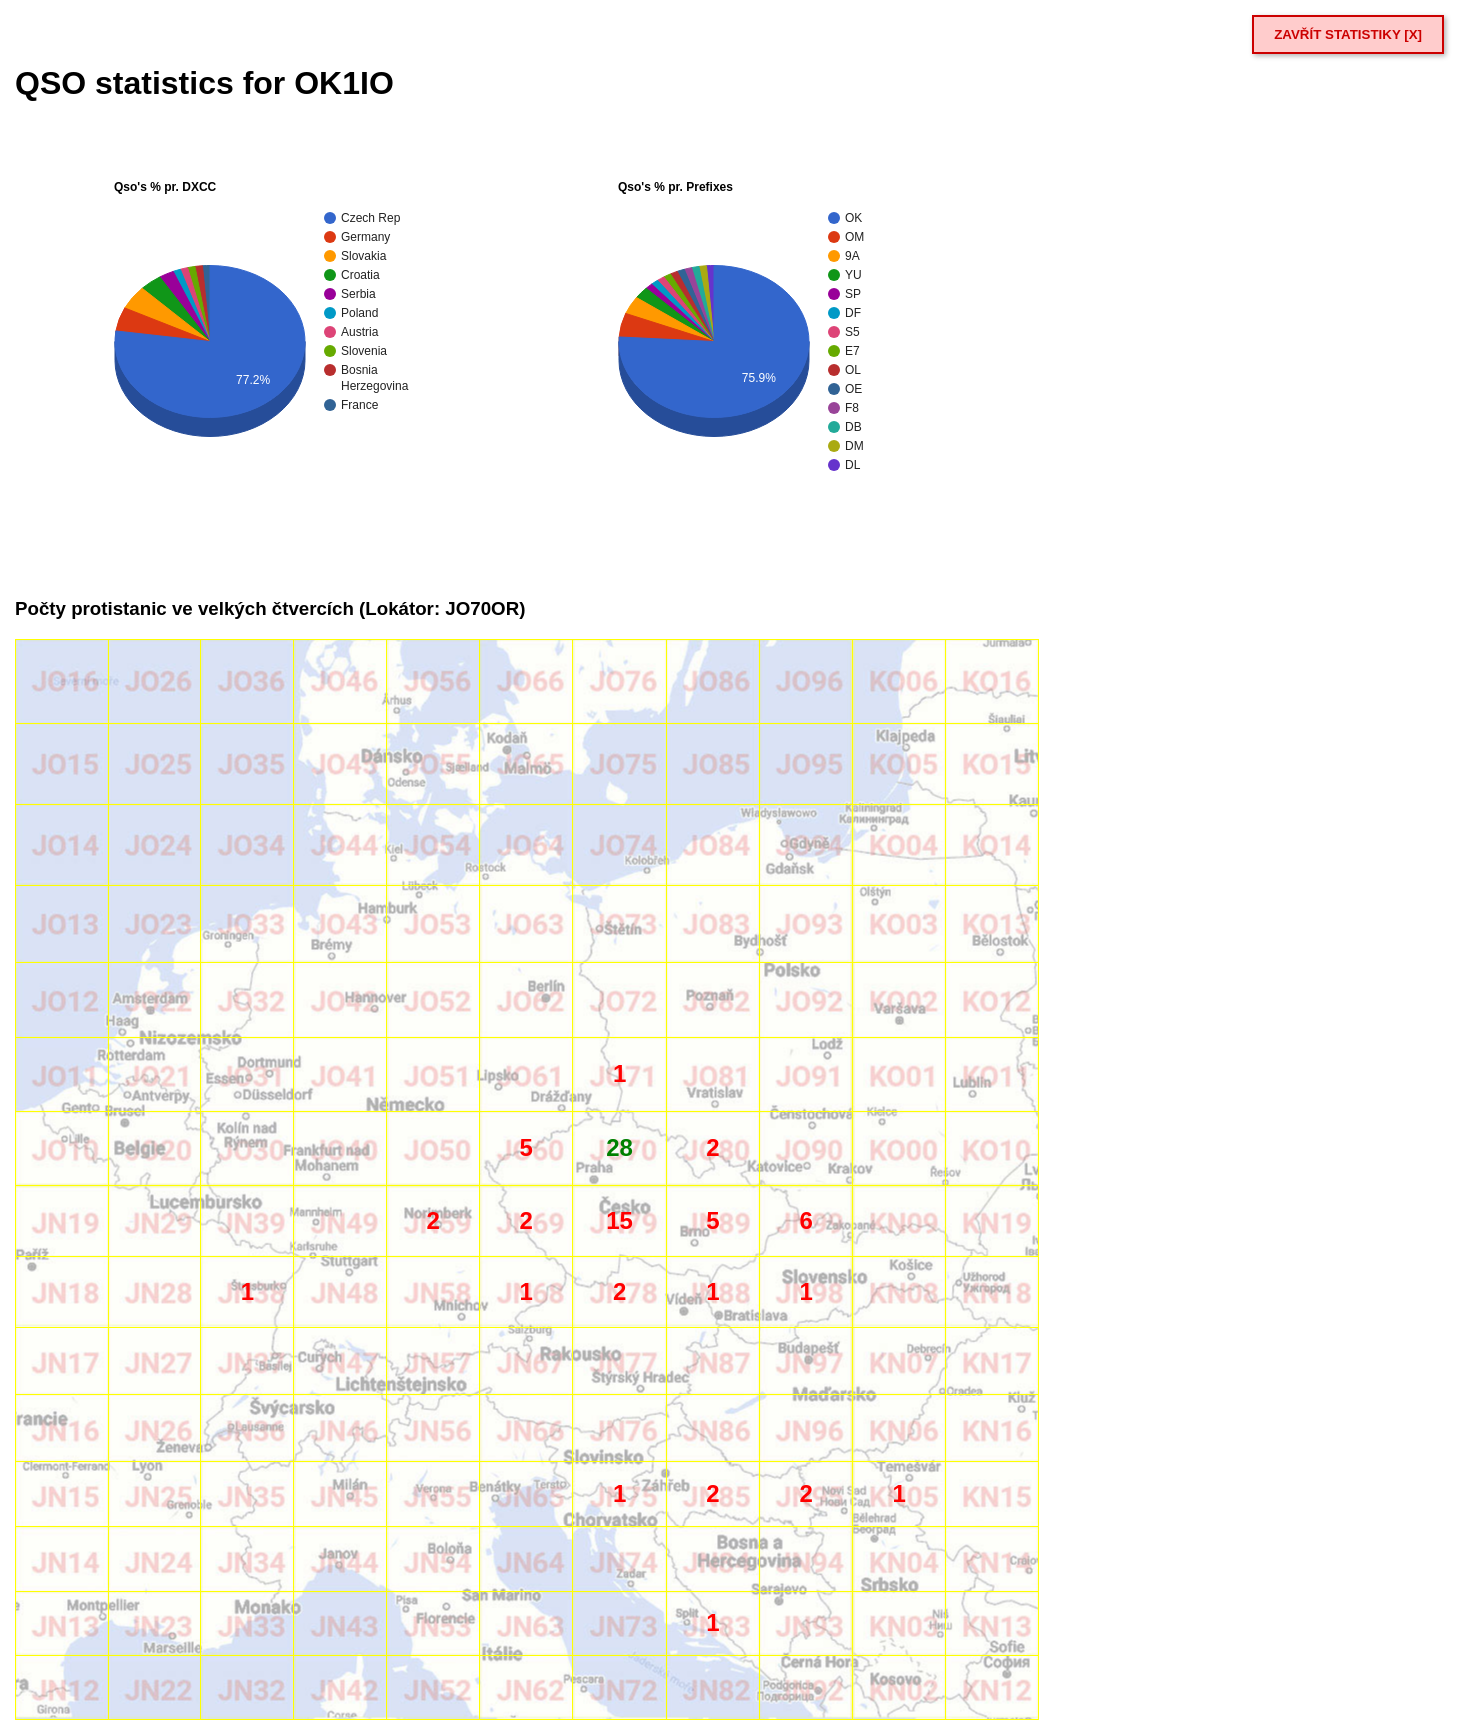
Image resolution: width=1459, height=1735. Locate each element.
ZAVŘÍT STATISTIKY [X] (1348, 34)
